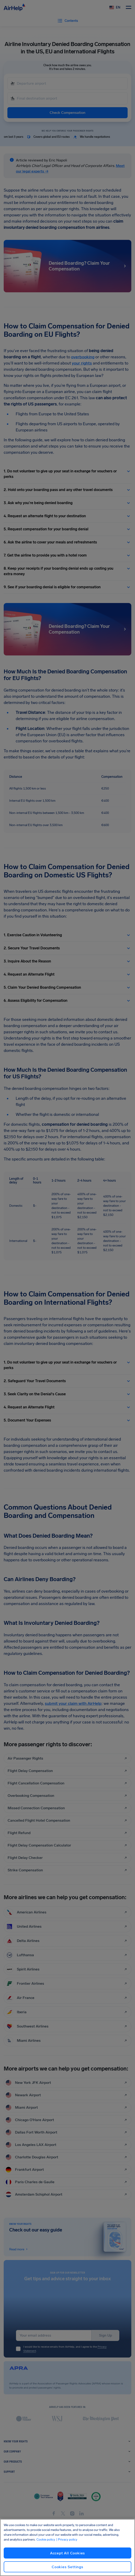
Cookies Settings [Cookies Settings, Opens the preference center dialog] (67, 2567)
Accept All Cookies (67, 2553)
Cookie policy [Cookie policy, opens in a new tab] (45, 2540)
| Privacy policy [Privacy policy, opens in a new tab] (66, 2540)
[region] (67, 2547)
